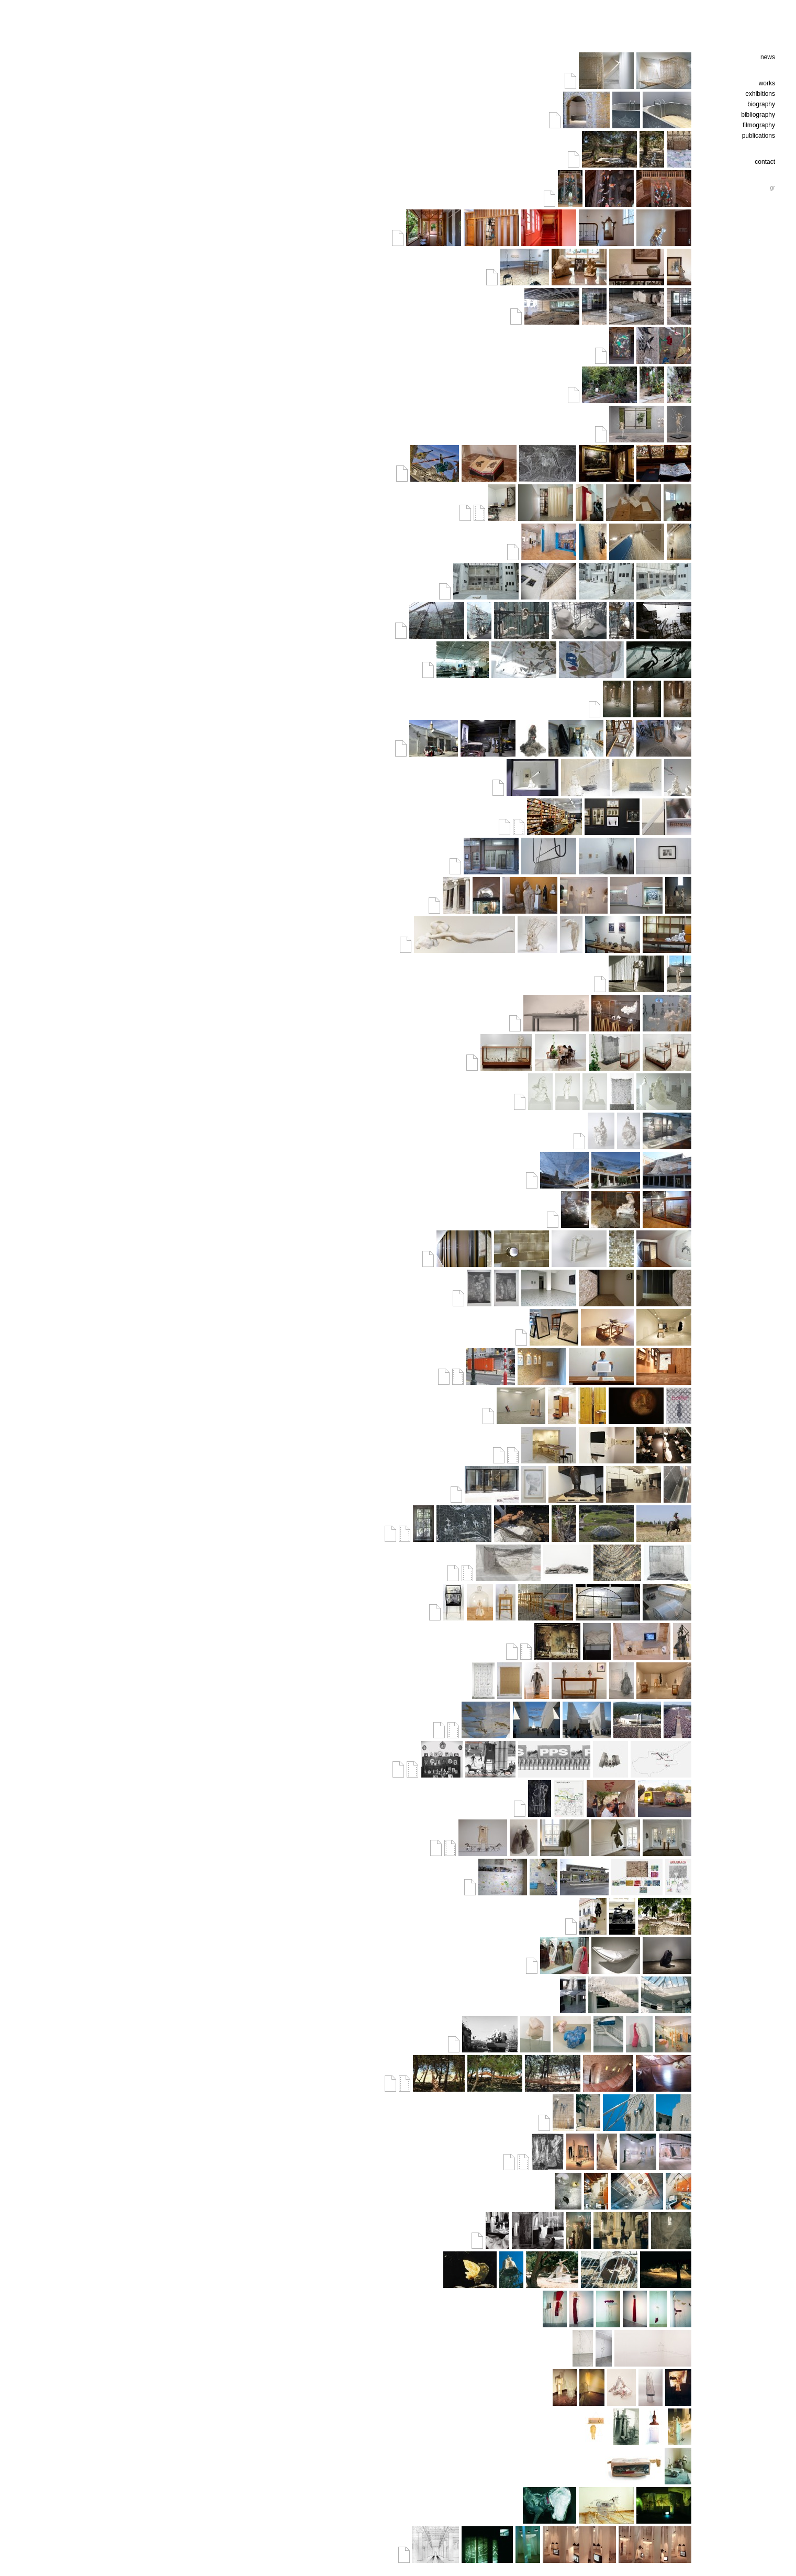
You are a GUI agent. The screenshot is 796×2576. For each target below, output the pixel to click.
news (767, 57)
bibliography (758, 114)
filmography (759, 125)
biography (761, 104)
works (767, 83)
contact (765, 161)
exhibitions (760, 93)
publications (758, 135)
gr (772, 187)
